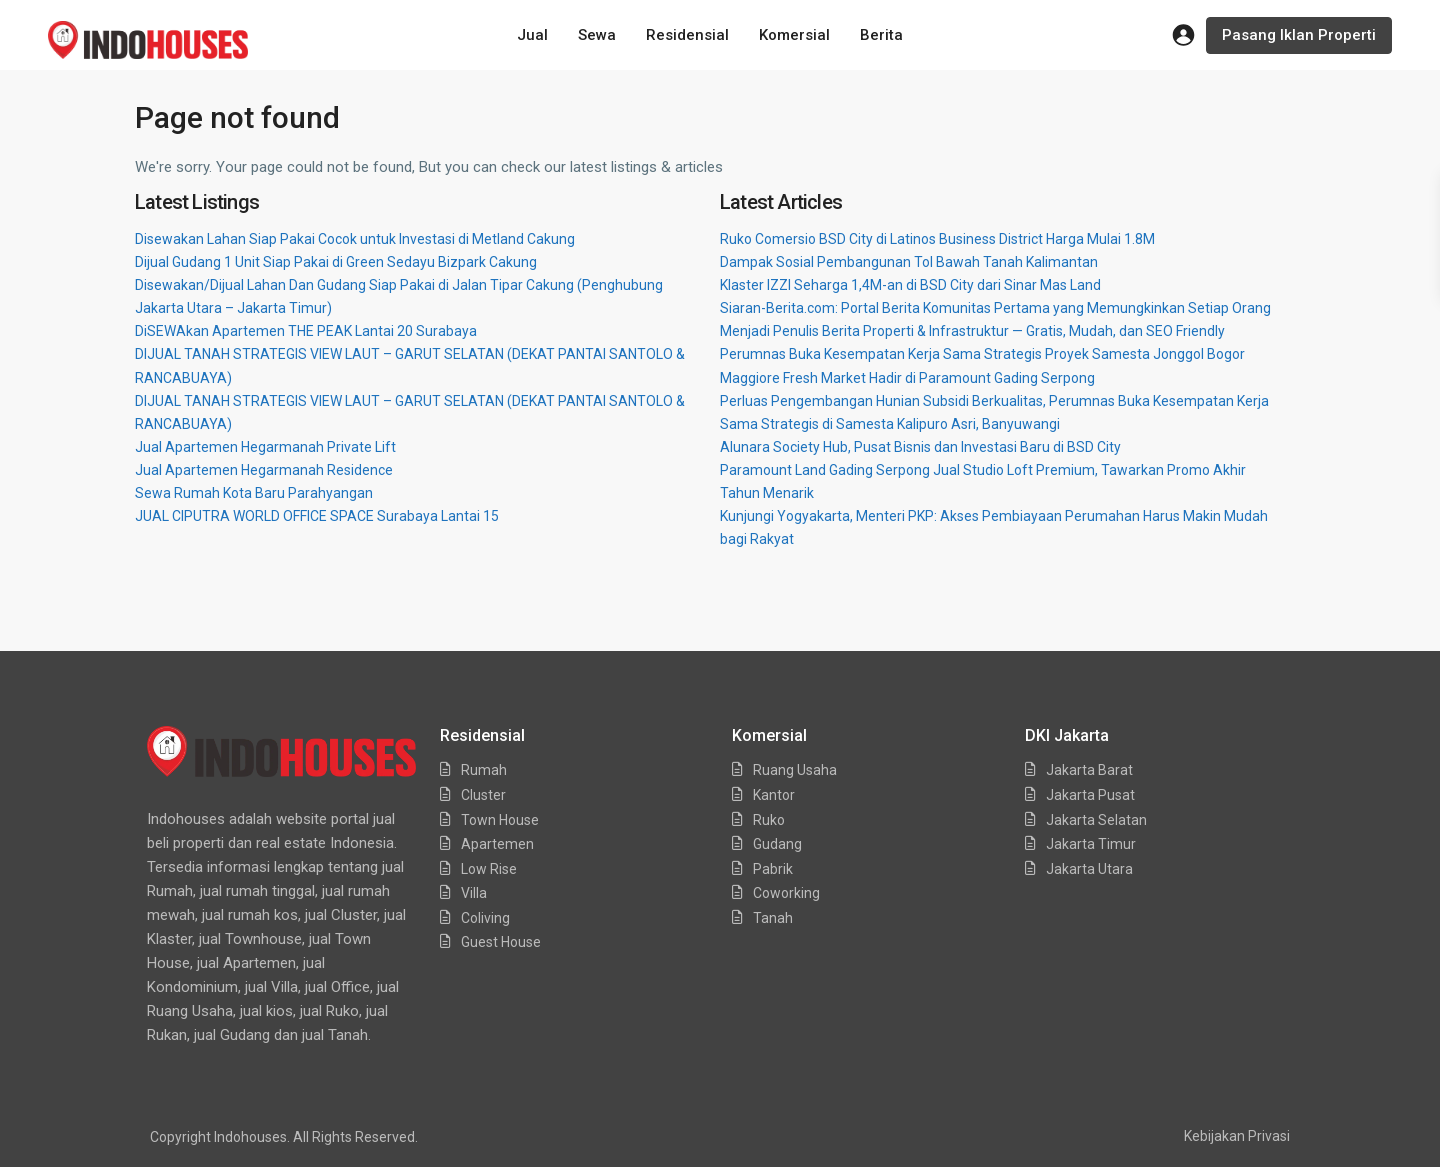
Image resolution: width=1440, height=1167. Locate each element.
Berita (881, 35)
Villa (474, 893)
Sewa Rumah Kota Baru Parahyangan (254, 493)
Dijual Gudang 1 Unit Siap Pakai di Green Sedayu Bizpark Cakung (336, 262)
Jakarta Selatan (1096, 820)
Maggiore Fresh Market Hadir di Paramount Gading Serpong (907, 378)
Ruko (769, 820)
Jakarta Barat (1089, 770)
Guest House (501, 942)
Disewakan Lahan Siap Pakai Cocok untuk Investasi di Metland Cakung (355, 239)
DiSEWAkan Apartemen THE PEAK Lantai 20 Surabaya (306, 331)
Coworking (786, 893)
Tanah (773, 918)
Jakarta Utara (1089, 869)
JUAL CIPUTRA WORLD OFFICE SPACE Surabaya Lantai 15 (317, 516)
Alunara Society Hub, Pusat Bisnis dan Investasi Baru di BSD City (920, 447)
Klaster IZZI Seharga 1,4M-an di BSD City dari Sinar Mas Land (910, 285)
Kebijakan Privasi (1237, 1136)
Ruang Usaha (795, 770)
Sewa (597, 35)
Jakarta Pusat (1090, 795)
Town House (500, 820)
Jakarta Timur (1091, 844)
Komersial (794, 35)
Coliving (485, 918)
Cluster (483, 795)
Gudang (777, 844)
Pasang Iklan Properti (1299, 35)
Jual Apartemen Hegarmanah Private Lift (265, 447)
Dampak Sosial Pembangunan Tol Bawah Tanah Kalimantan (909, 262)
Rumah (484, 770)
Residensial (687, 35)
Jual (532, 35)
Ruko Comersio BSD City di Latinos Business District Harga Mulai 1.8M (937, 239)
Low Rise (489, 869)
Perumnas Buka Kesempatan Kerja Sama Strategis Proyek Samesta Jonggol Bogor (982, 354)
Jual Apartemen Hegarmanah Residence (264, 470)
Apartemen (497, 844)
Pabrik (773, 869)
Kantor (774, 795)
